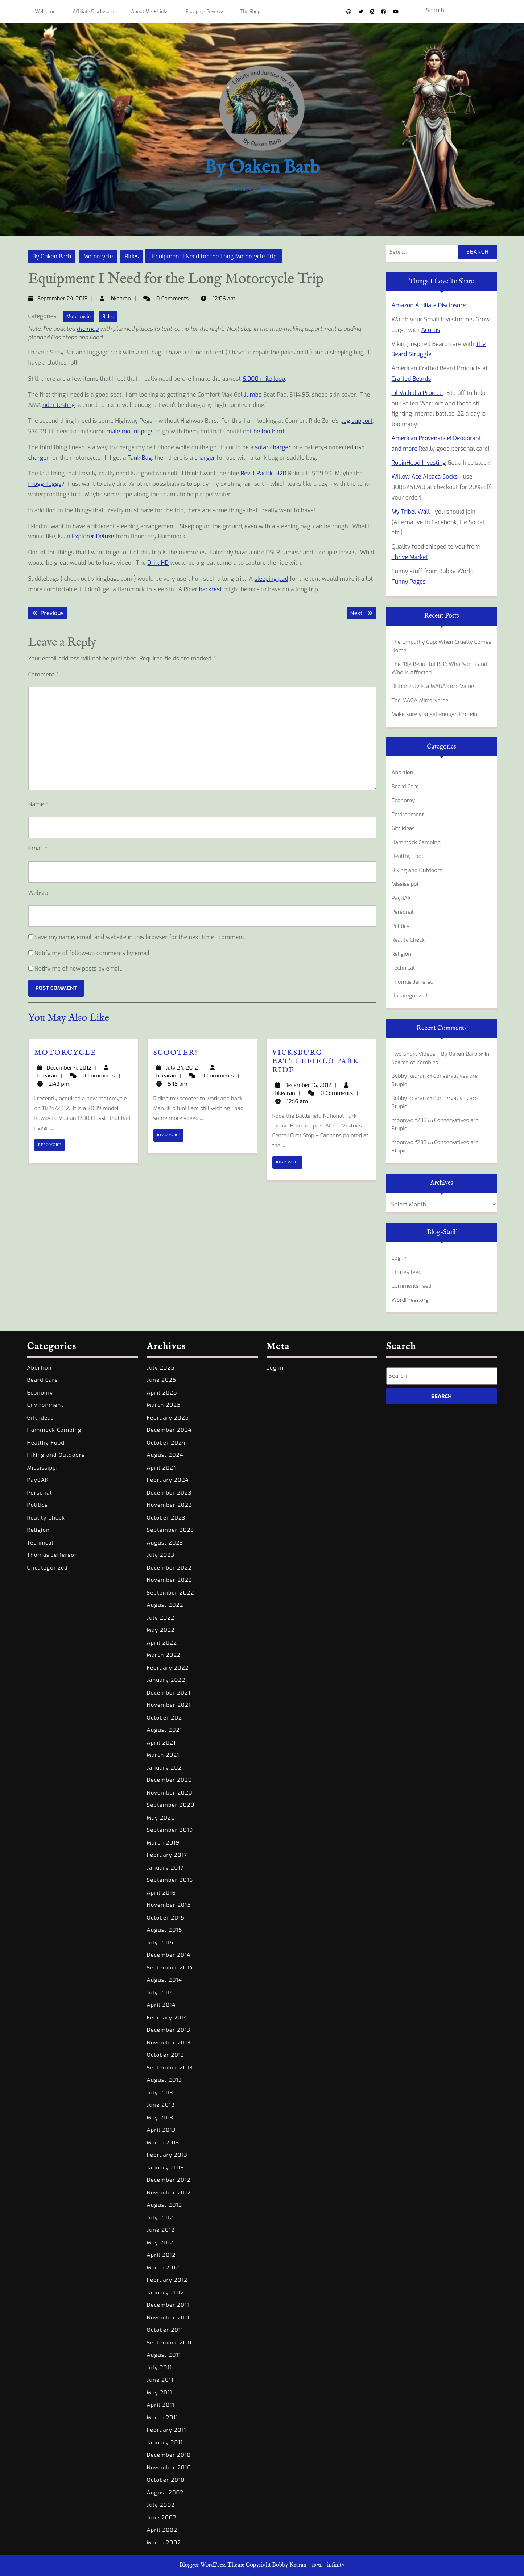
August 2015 (164, 1930)
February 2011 (166, 2430)
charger (204, 458)
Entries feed (407, 1272)
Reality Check (408, 939)
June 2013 (161, 2105)
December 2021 (169, 1692)
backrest (210, 589)
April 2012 (161, 2255)
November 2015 (169, 1905)
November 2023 (169, 1505)
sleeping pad (271, 579)
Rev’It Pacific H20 (263, 473)
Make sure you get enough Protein (435, 714)
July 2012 (160, 2217)
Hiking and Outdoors (417, 870)
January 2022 (166, 1680)
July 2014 (160, 1992)
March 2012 (163, 2267)
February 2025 (168, 1417)
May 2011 (159, 2392)
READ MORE (51, 1146)
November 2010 (169, 2467)
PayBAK (401, 898)
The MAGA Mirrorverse (420, 700)
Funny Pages (409, 581)
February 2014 (167, 2017)
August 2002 (165, 2492)
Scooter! (175, 1052)
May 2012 (160, 2242)
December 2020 (169, 1780)
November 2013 (169, 2042)
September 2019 (170, 1830)
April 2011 (160, 2405)
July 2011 (159, 2367)
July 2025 (161, 1367)
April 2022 (162, 1642)
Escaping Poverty (204, 11)
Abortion (402, 772)
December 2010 (169, 2455)
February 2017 (167, 1855)
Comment (43, 674)
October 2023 (166, 1517)
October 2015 (166, 1917)
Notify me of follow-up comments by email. (92, 953)
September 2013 (170, 2067)
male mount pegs (131, 431)
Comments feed (412, 1285)
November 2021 (169, 1705)
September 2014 (170, 1967)
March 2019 (163, 1842)
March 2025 (164, 1405)
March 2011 (162, 2417)
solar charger (273, 447)
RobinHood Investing (419, 463)
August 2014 (164, 1980)
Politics (400, 926)
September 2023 (170, 1530)
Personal (403, 912)
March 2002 (164, 2542)
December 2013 (169, 2030)
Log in (399, 1258)
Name (38, 804)
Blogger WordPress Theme (212, 2565)
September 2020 (171, 1805)
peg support (356, 421)
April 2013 (161, 2130)
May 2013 (160, 2117)
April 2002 (162, 2530)
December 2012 (169, 2180)
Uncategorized (410, 995)
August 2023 (165, 1542)
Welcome (45, 11)
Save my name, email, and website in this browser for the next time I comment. (140, 937)
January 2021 (165, 1767)
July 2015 (160, 1942)
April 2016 (161, 1892)
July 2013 (160, 2092)
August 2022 (165, 1605)
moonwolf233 (409, 1120)
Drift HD (158, 563)
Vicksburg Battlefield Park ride (315, 1061)
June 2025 (162, 1380)
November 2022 (169, 1580)
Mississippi (405, 884)
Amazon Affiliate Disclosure (429, 305)
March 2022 (164, 1655)
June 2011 (160, 2380)
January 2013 (165, 2167)
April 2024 (162, 1467)
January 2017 (165, 1867)
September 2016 (170, 1880)
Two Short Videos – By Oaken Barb (435, 1054)
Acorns (430, 330)
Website (39, 893)
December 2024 (169, 1430)
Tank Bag (140, 458)
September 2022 (170, 1592)
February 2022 (168, 1667)
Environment (408, 814)
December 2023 (169, 1492)
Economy (403, 800)
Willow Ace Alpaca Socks (425, 476)
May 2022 (161, 1630)
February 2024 (168, 1480)
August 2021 (164, 1730)
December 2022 (169, 1567)
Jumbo (253, 395)
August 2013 (164, 2080)
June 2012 (161, 2230)
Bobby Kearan (409, 1076)
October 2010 (166, 2480)
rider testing (58, 405)
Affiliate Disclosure (93, 11)
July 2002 (161, 2505)
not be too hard (263, 431)
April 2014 (161, 2005)
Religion (402, 954)
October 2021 (166, 1717)
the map (88, 329)
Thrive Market (410, 557)
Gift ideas (403, 828)
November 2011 (168, 2317)
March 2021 (163, 1755)
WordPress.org (410, 1300)
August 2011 (164, 2355)
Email (38, 848)
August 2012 (164, 2205)
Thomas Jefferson (414, 981)
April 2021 (161, 1742)
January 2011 (165, 2442)
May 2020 (161, 1817)
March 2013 (163, 2142)
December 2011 (168, 2305)
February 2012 (167, 2280)
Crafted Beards (411, 379)
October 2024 (166, 1442)
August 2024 (165, 1455)
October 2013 (166, 2055)
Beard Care (405, 786)
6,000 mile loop (263, 379)
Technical (403, 967)
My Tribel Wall (411, 512)
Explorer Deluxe (93, 536)
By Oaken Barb (261, 168)
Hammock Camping (416, 842)
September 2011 (169, 2342)
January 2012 (165, 2292)
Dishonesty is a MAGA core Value (433, 686)
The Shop (250, 11)
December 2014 (169, 1955)
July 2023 (161, 1555)
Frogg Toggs (44, 484)
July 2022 (161, 1617)
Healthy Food (408, 856)
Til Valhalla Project (417, 393)
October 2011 (165, 2330)
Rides (132, 256)
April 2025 (162, 1392)
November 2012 (169, 2192)
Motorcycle (98, 256)
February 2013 (167, 2155)
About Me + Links (150, 11)
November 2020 (170, 1792)
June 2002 (162, 2517)
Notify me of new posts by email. (78, 968)
